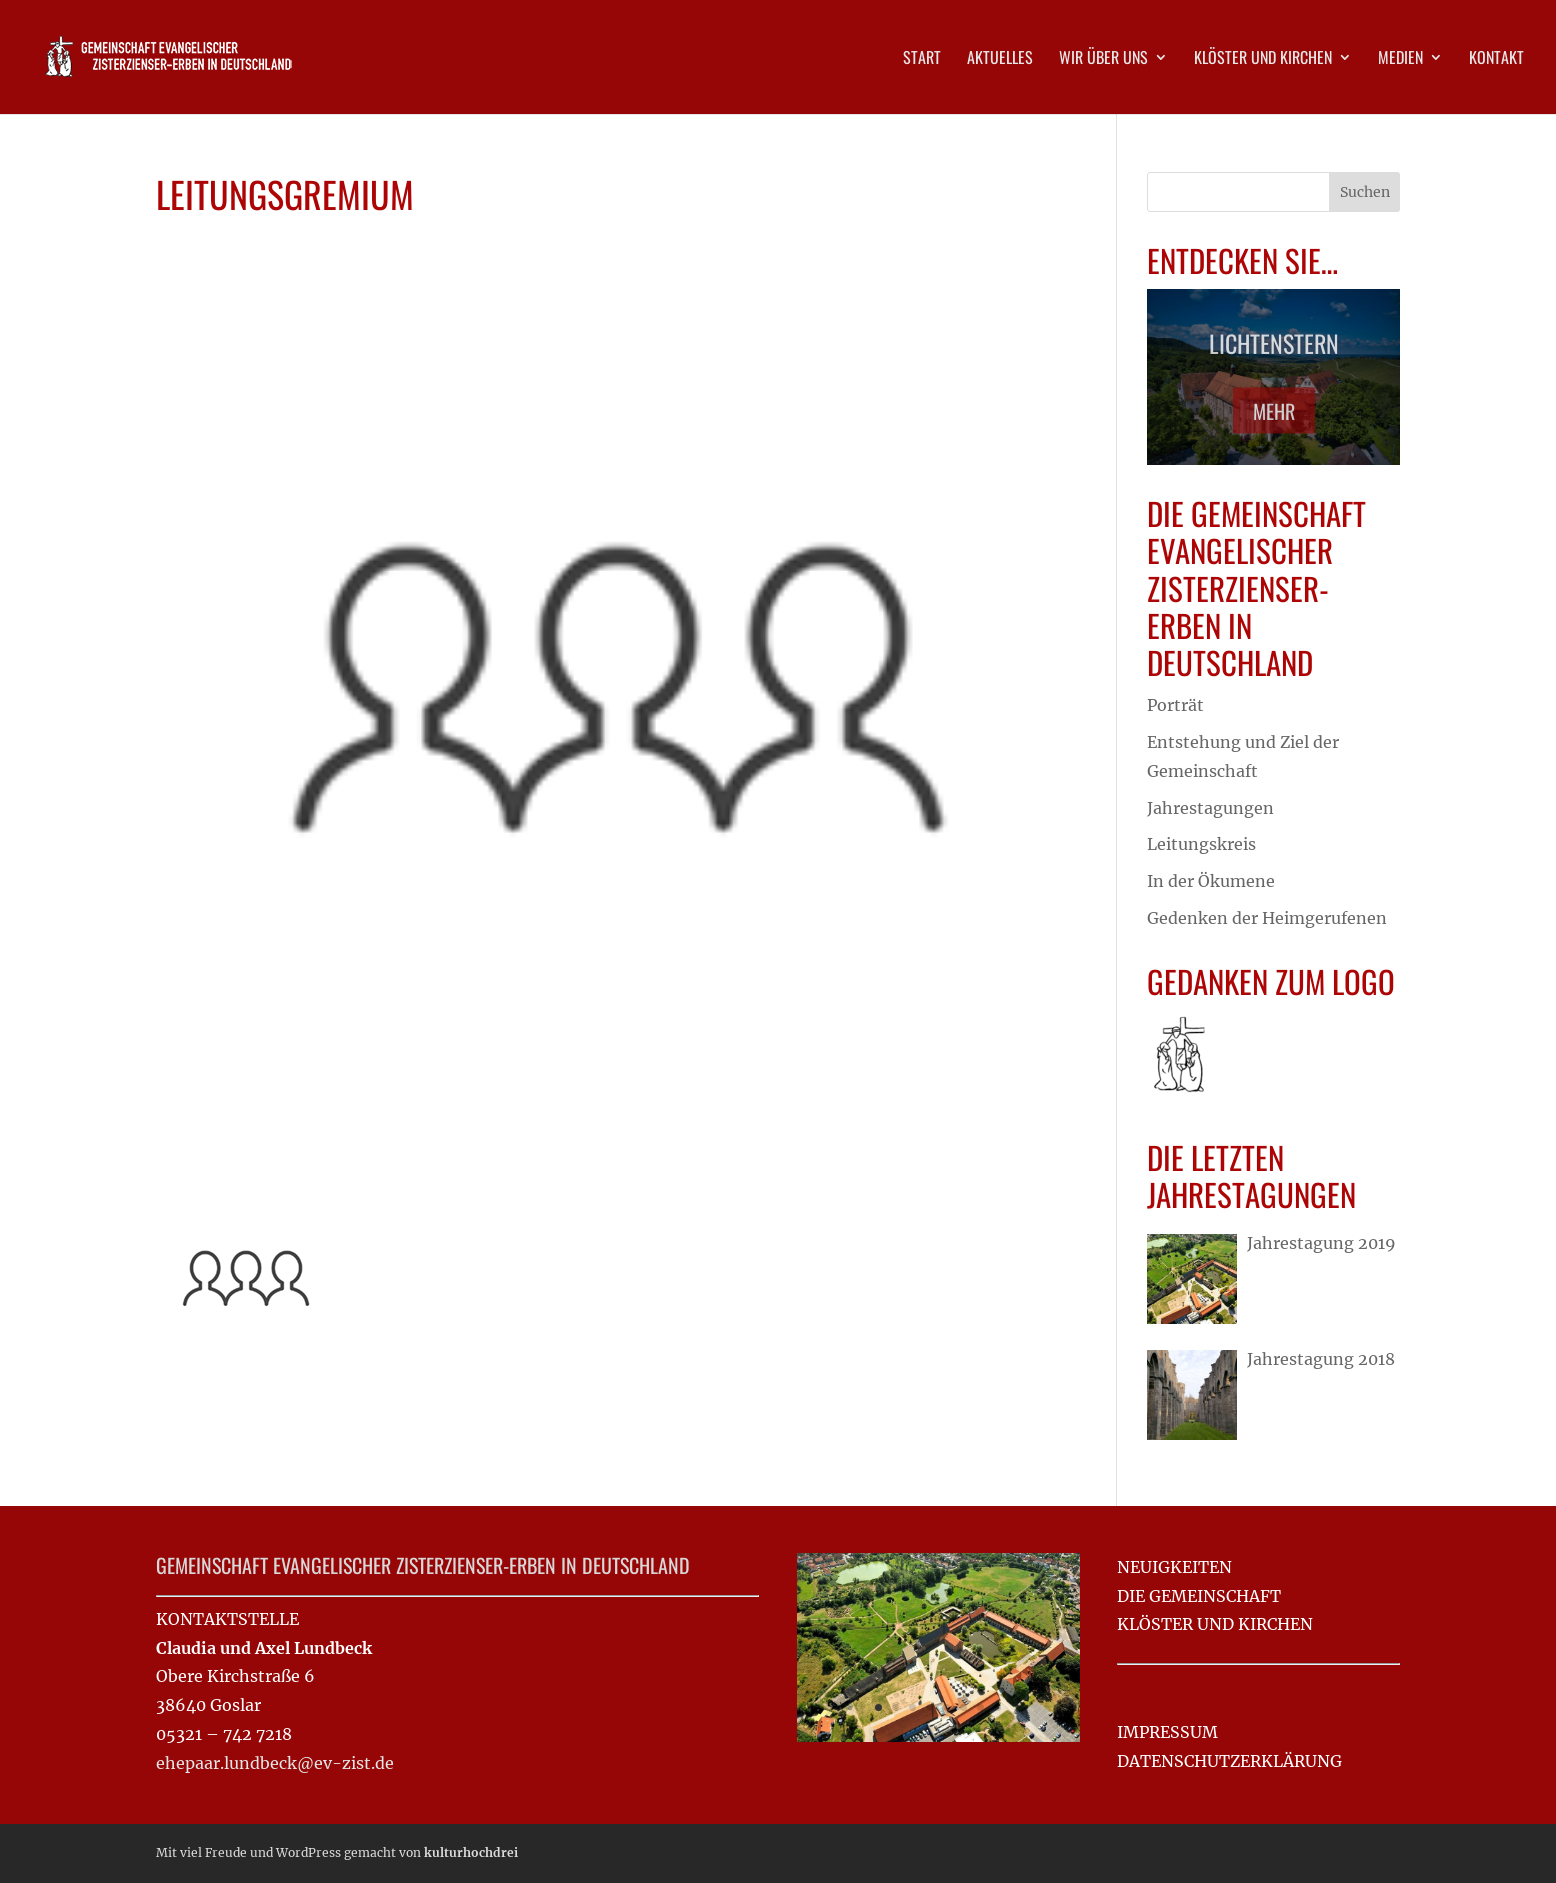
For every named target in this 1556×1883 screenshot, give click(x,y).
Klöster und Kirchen (1263, 59)
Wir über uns (1103, 59)
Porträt (1175, 705)
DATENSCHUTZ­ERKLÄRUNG (1229, 1761)
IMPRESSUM (1167, 1732)
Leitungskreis (1201, 844)
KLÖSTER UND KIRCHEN (1215, 1624)
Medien (1400, 59)
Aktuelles (1000, 59)
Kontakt (1496, 59)
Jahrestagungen (1210, 808)
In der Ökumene (1211, 881)
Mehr (1274, 418)
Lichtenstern (1274, 350)
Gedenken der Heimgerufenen (1267, 918)
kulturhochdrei (471, 1852)
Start (922, 59)
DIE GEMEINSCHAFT (1199, 1596)
